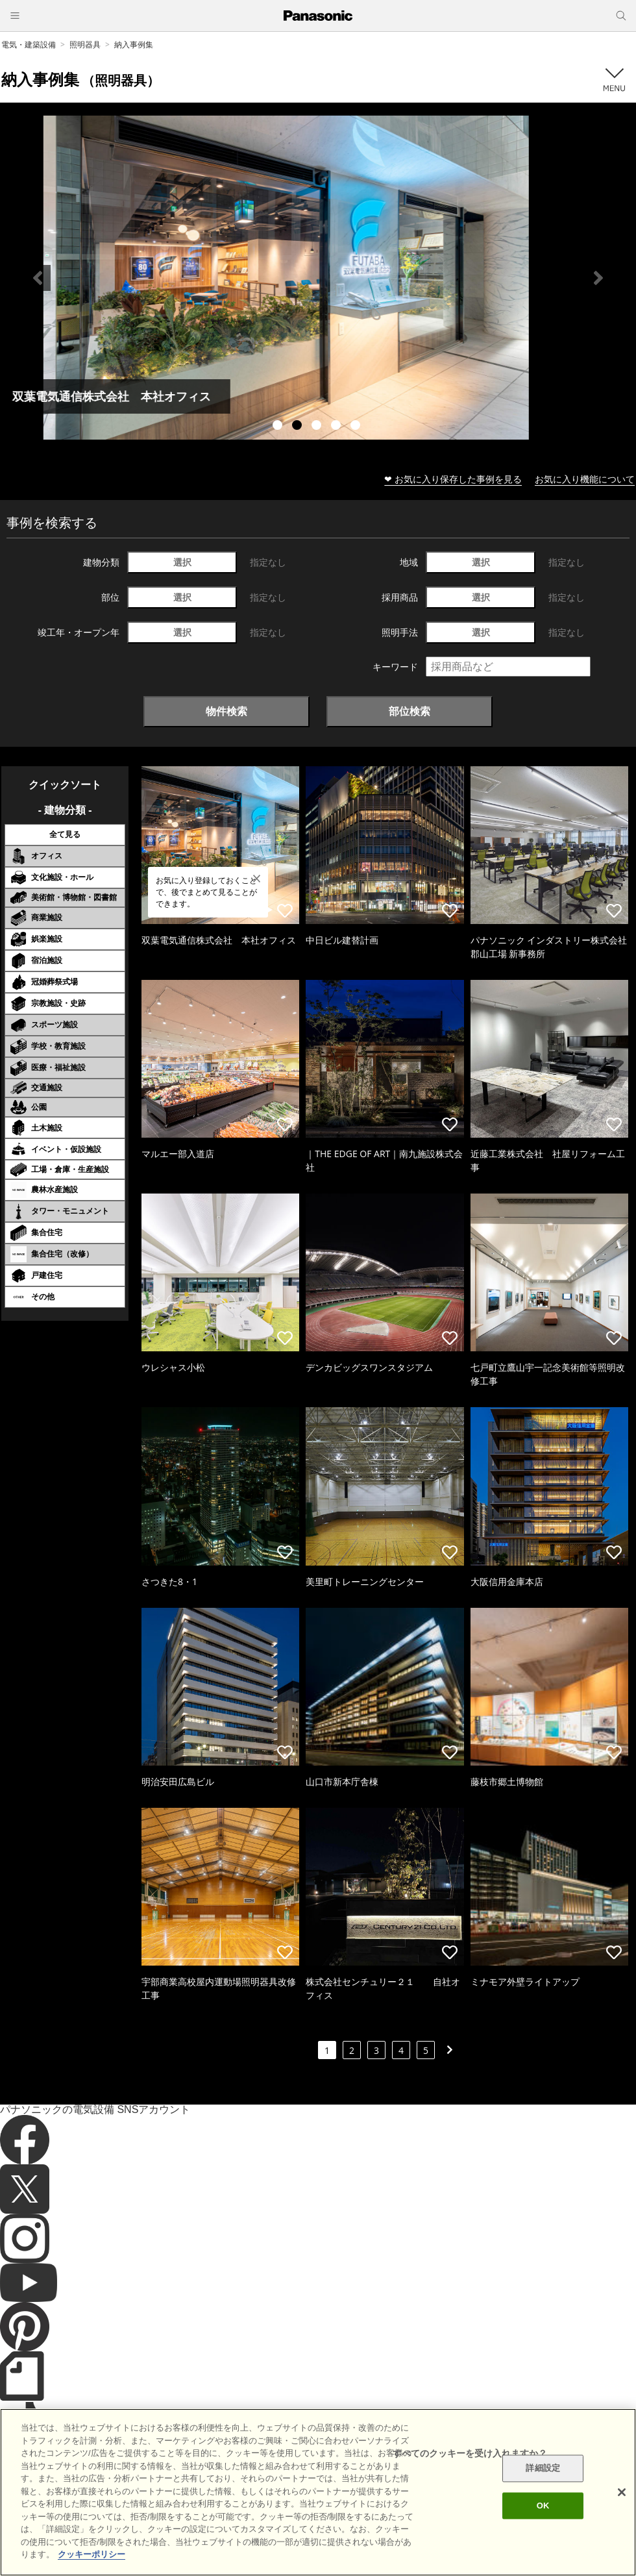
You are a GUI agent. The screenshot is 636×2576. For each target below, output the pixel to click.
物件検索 (226, 711)
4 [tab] (337, 426)
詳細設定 (543, 2468)
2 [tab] (298, 426)
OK (543, 2505)
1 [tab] (279, 426)
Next (598, 278)
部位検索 (409, 711)
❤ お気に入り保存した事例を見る (453, 479)
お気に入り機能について (585, 479)
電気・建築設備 (28, 44)
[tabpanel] (318, 278)
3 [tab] (318, 426)
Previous (38, 278)
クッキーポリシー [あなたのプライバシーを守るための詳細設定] (91, 2554)
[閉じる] (621, 2492)
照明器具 (85, 44)
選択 (182, 562)
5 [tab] (356, 426)
